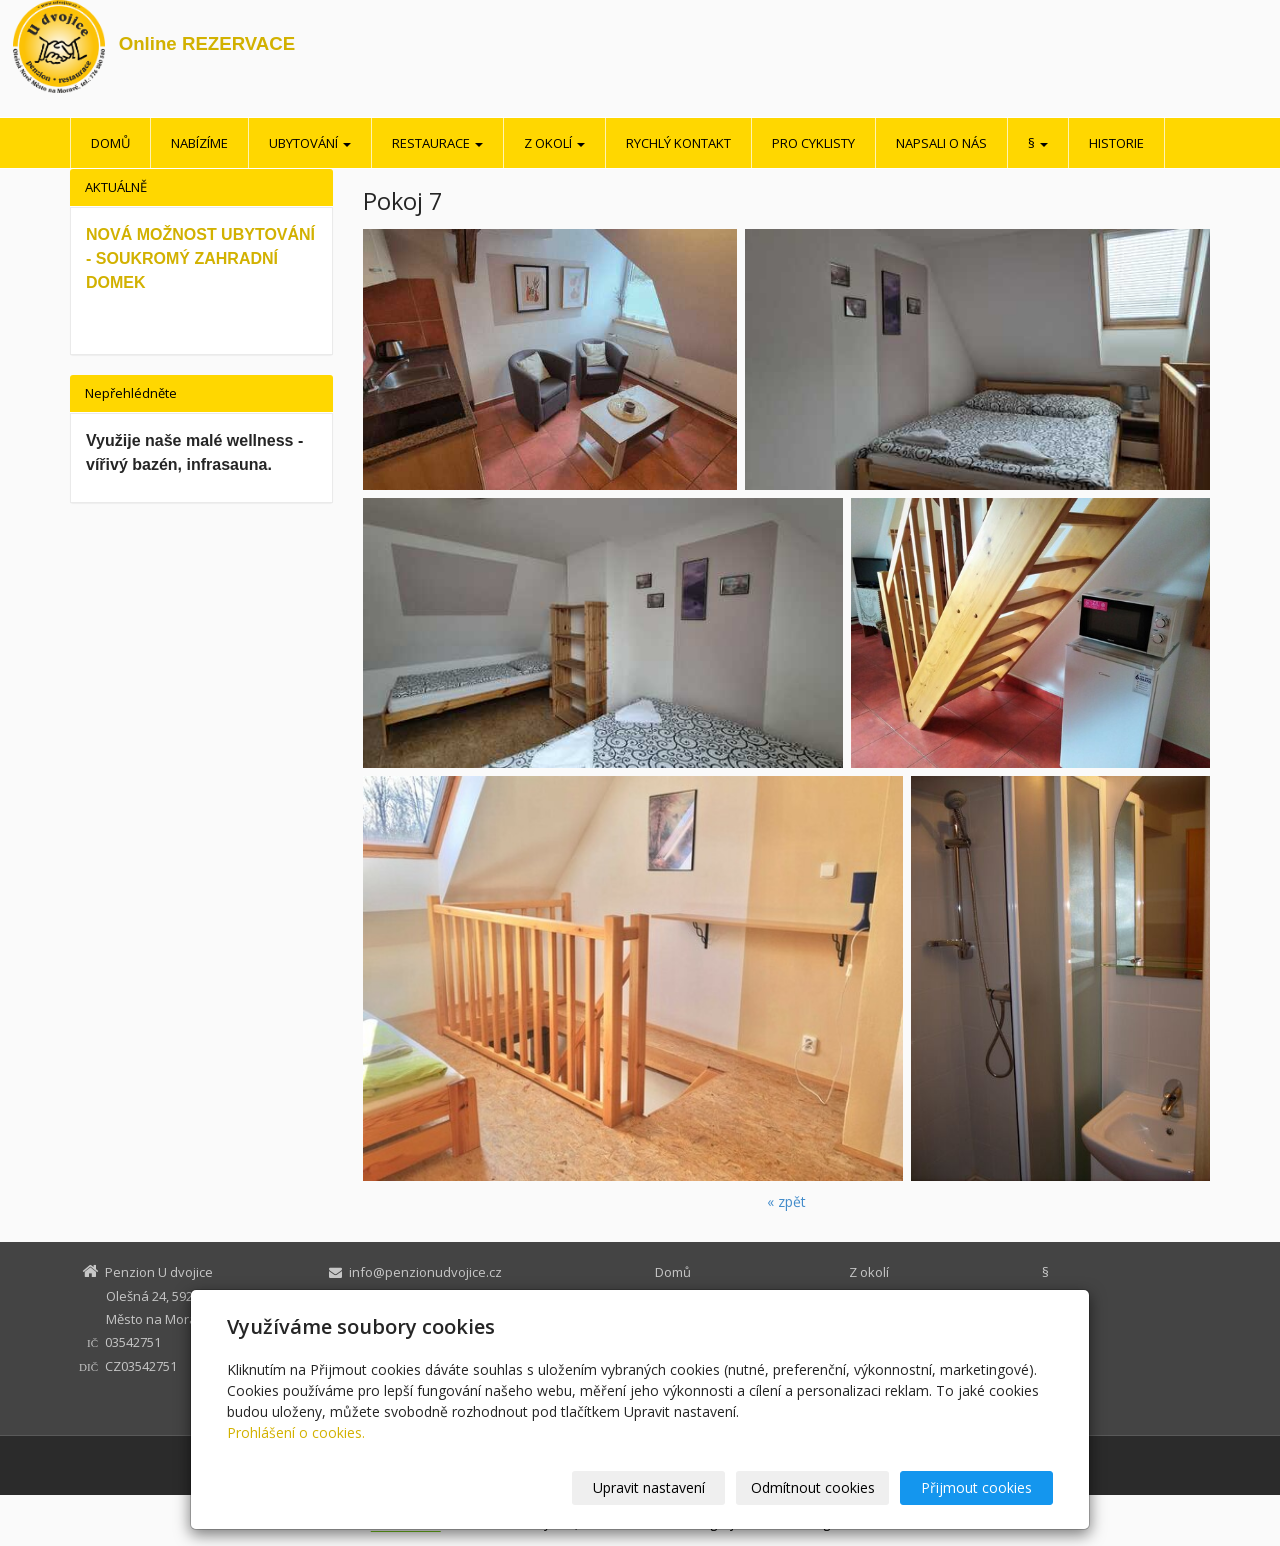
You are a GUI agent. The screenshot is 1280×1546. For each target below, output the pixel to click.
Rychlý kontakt (678, 143)
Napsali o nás (941, 143)
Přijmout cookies (976, 1487)
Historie (1116, 143)
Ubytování (310, 143)
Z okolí (554, 143)
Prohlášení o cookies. (296, 1432)
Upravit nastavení (649, 1487)
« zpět (786, 1201)
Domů (110, 143)
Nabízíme (199, 143)
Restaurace (437, 143)
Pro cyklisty (813, 143)
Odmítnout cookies (813, 1487)
